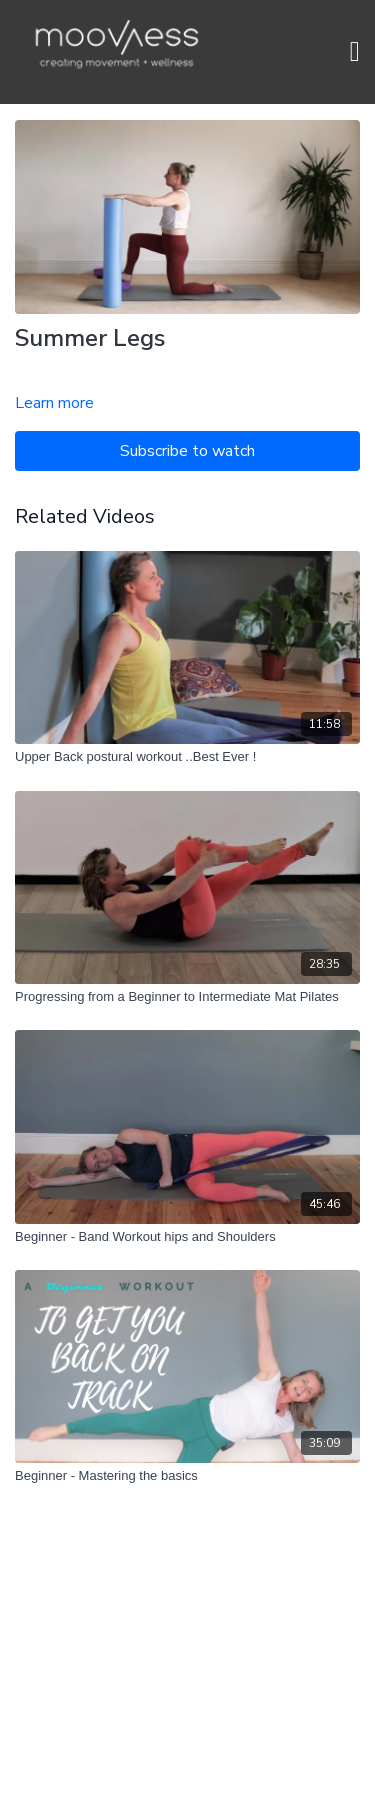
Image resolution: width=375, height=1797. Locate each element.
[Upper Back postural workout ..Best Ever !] (187, 757)
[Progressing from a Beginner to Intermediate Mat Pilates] (187, 997)
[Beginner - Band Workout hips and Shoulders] (187, 1237)
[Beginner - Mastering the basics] (187, 1476)
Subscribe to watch (187, 451)
